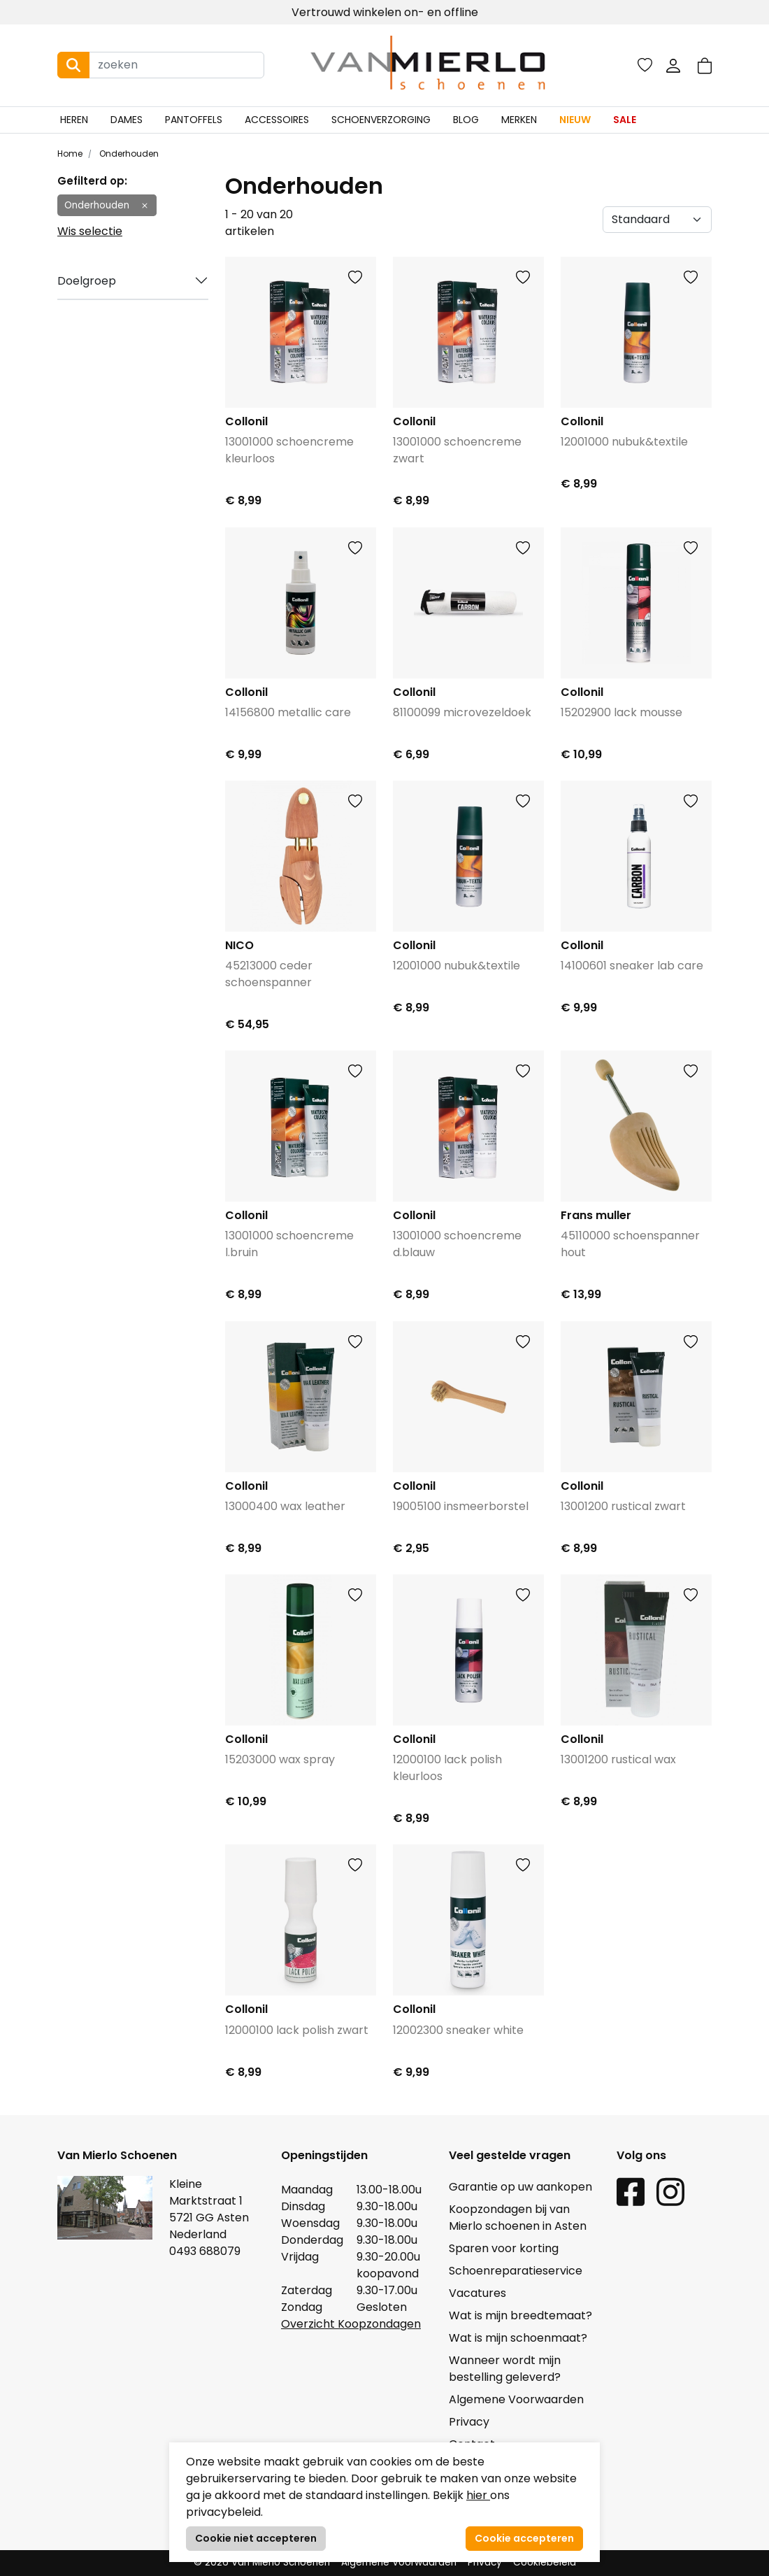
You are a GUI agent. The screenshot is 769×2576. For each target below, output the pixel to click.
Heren (74, 120)
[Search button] (73, 65)
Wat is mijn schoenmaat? (518, 2338)
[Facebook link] (631, 2191)
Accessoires (277, 120)
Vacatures (477, 2293)
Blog (466, 120)
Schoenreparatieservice (515, 2271)
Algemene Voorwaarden (516, 2399)
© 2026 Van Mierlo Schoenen (262, 2562)
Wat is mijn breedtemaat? (520, 2315)
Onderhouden (128, 153)
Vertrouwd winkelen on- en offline (385, 12)
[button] (705, 65)
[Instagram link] (670, 2191)
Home (69, 153)
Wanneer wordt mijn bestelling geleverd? (505, 2368)
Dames (126, 120)
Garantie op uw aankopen (520, 2187)
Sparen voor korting (504, 2248)
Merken (519, 120)
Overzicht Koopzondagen (351, 2324)
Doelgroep (86, 281)
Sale (624, 120)
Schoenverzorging (381, 120)
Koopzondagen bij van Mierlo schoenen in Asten (518, 2217)
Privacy (469, 2422)
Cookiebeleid (544, 2562)
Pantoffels (193, 120)
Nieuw (575, 120)
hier (478, 2495)
